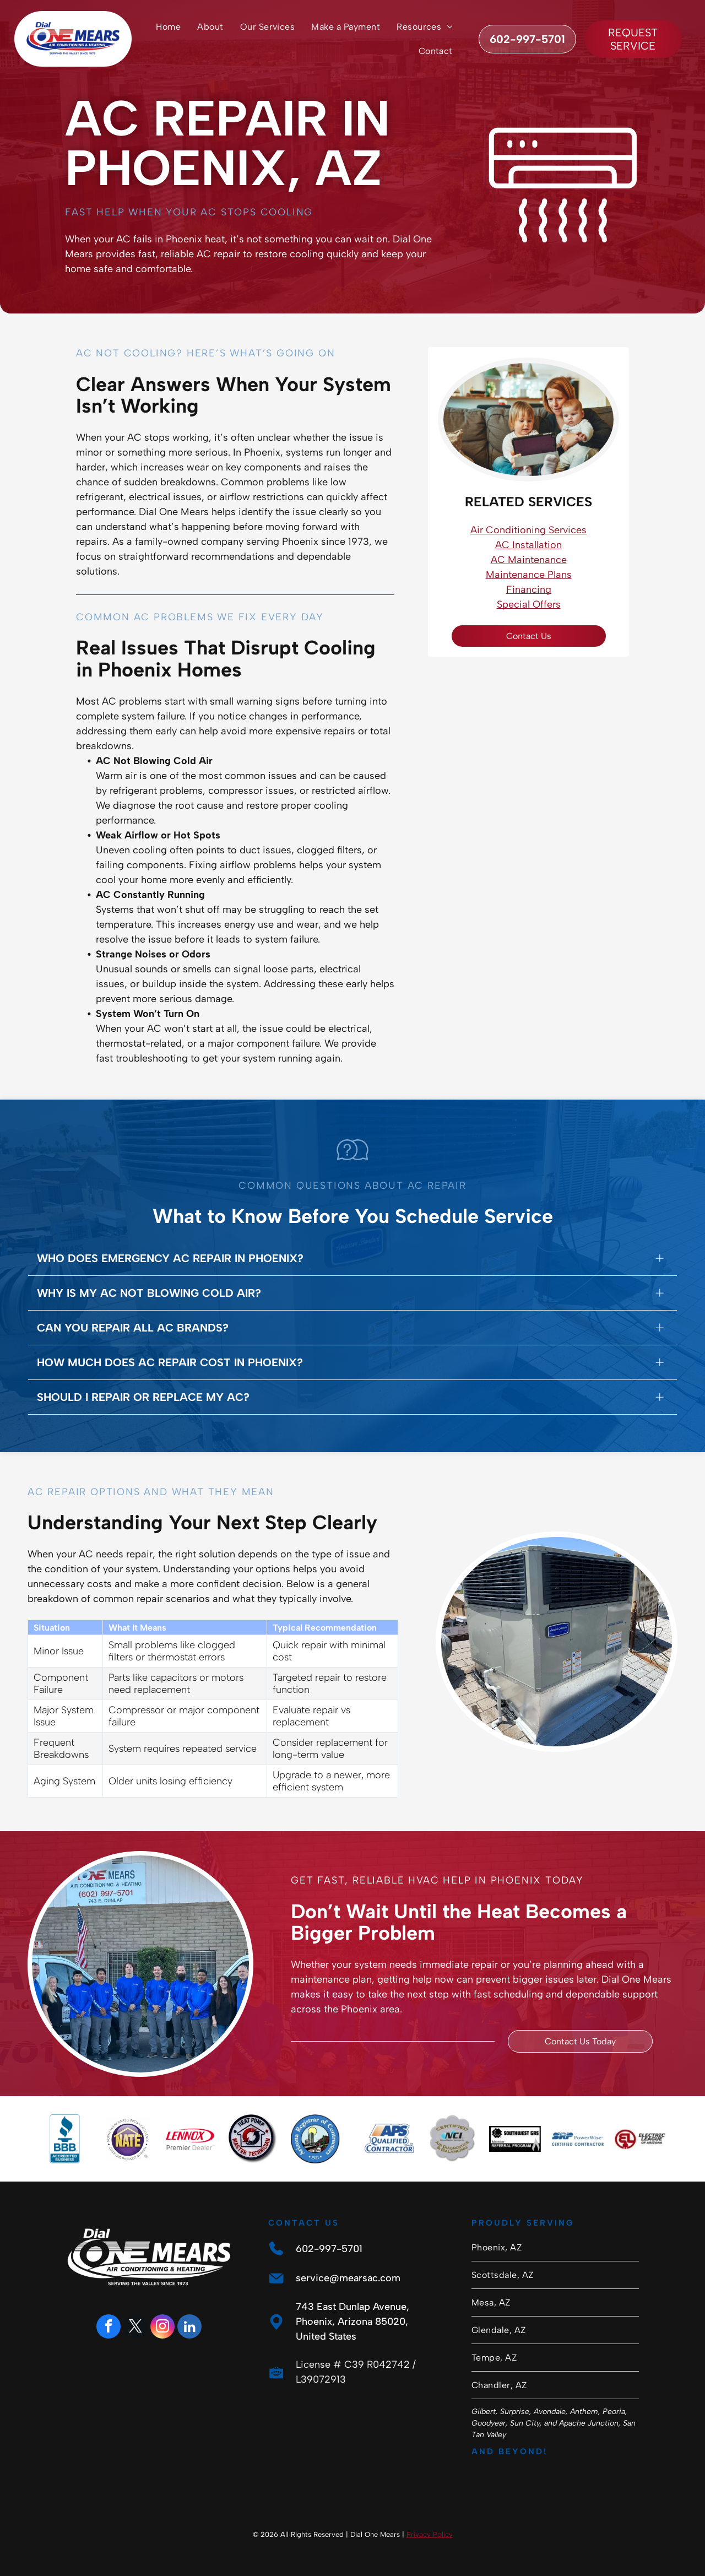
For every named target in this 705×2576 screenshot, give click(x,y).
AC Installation (528, 545)
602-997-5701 (329, 2249)
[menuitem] (168, 26)
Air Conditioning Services (528, 530)
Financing (528, 589)
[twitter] (135, 2327)
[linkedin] (189, 2327)
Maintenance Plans (529, 575)
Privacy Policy (429, 2534)
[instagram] (162, 2327)
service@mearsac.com (348, 2278)
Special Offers (529, 604)
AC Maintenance (529, 560)
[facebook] (108, 2327)
